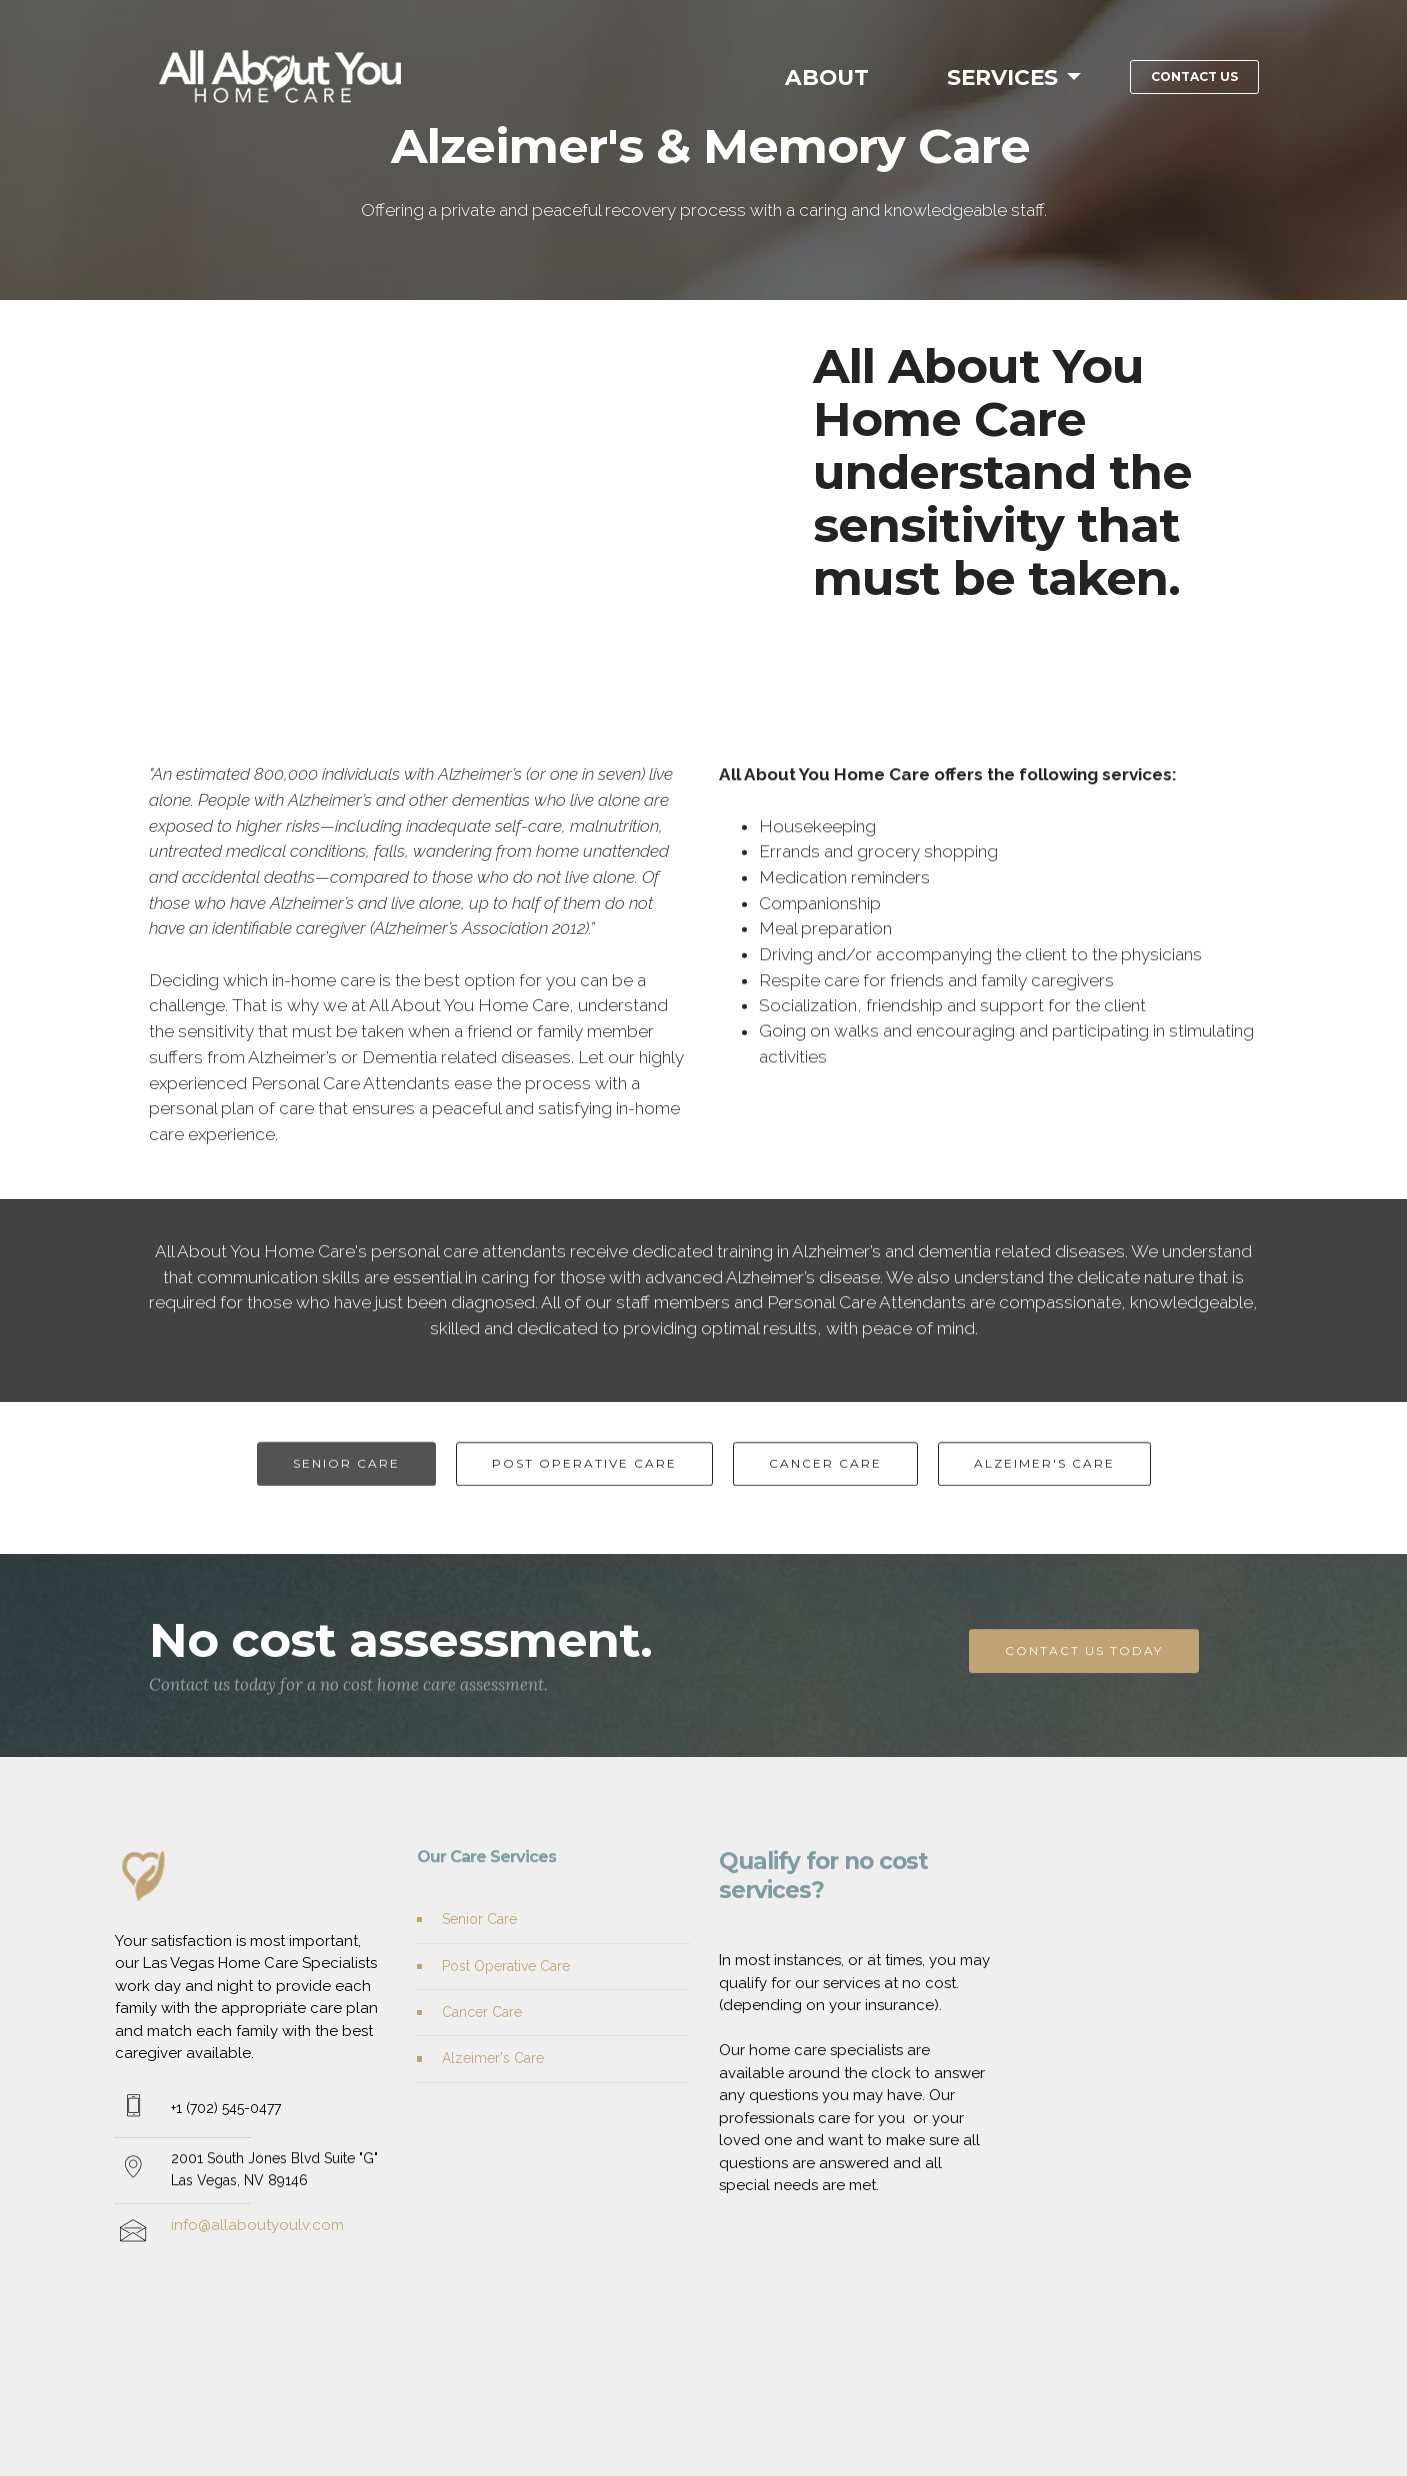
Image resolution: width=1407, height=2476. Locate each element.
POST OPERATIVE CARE (584, 1495)
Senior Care (479, 1954)
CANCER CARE (825, 1495)
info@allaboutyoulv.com (257, 2272)
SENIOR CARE (346, 1495)
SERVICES (1002, 77)
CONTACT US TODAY (1084, 1683)
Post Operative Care (506, 2000)
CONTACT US (1194, 76)
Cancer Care (482, 2046)
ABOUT (830, 77)
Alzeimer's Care (493, 2093)
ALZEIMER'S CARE (1044, 1495)
